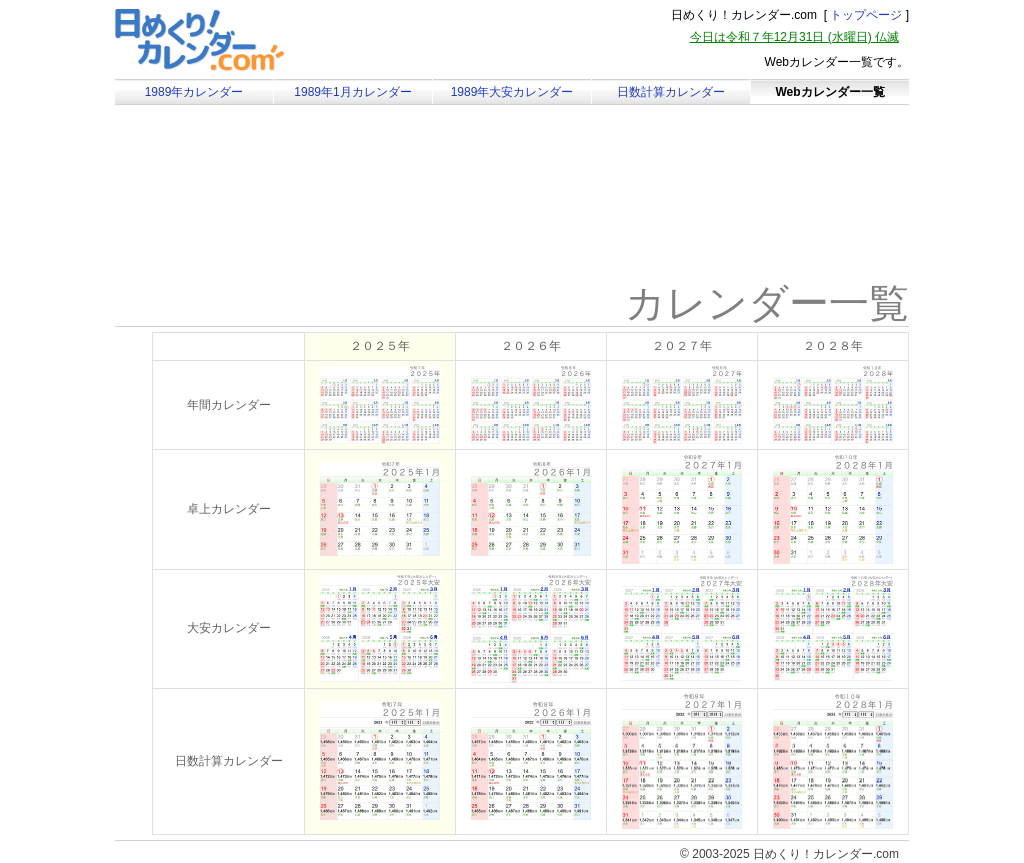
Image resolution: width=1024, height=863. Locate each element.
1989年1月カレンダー (352, 92)
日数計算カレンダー (671, 92)
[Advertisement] (284, 215)
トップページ (866, 15)
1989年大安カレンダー (512, 92)
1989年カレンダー (194, 92)
